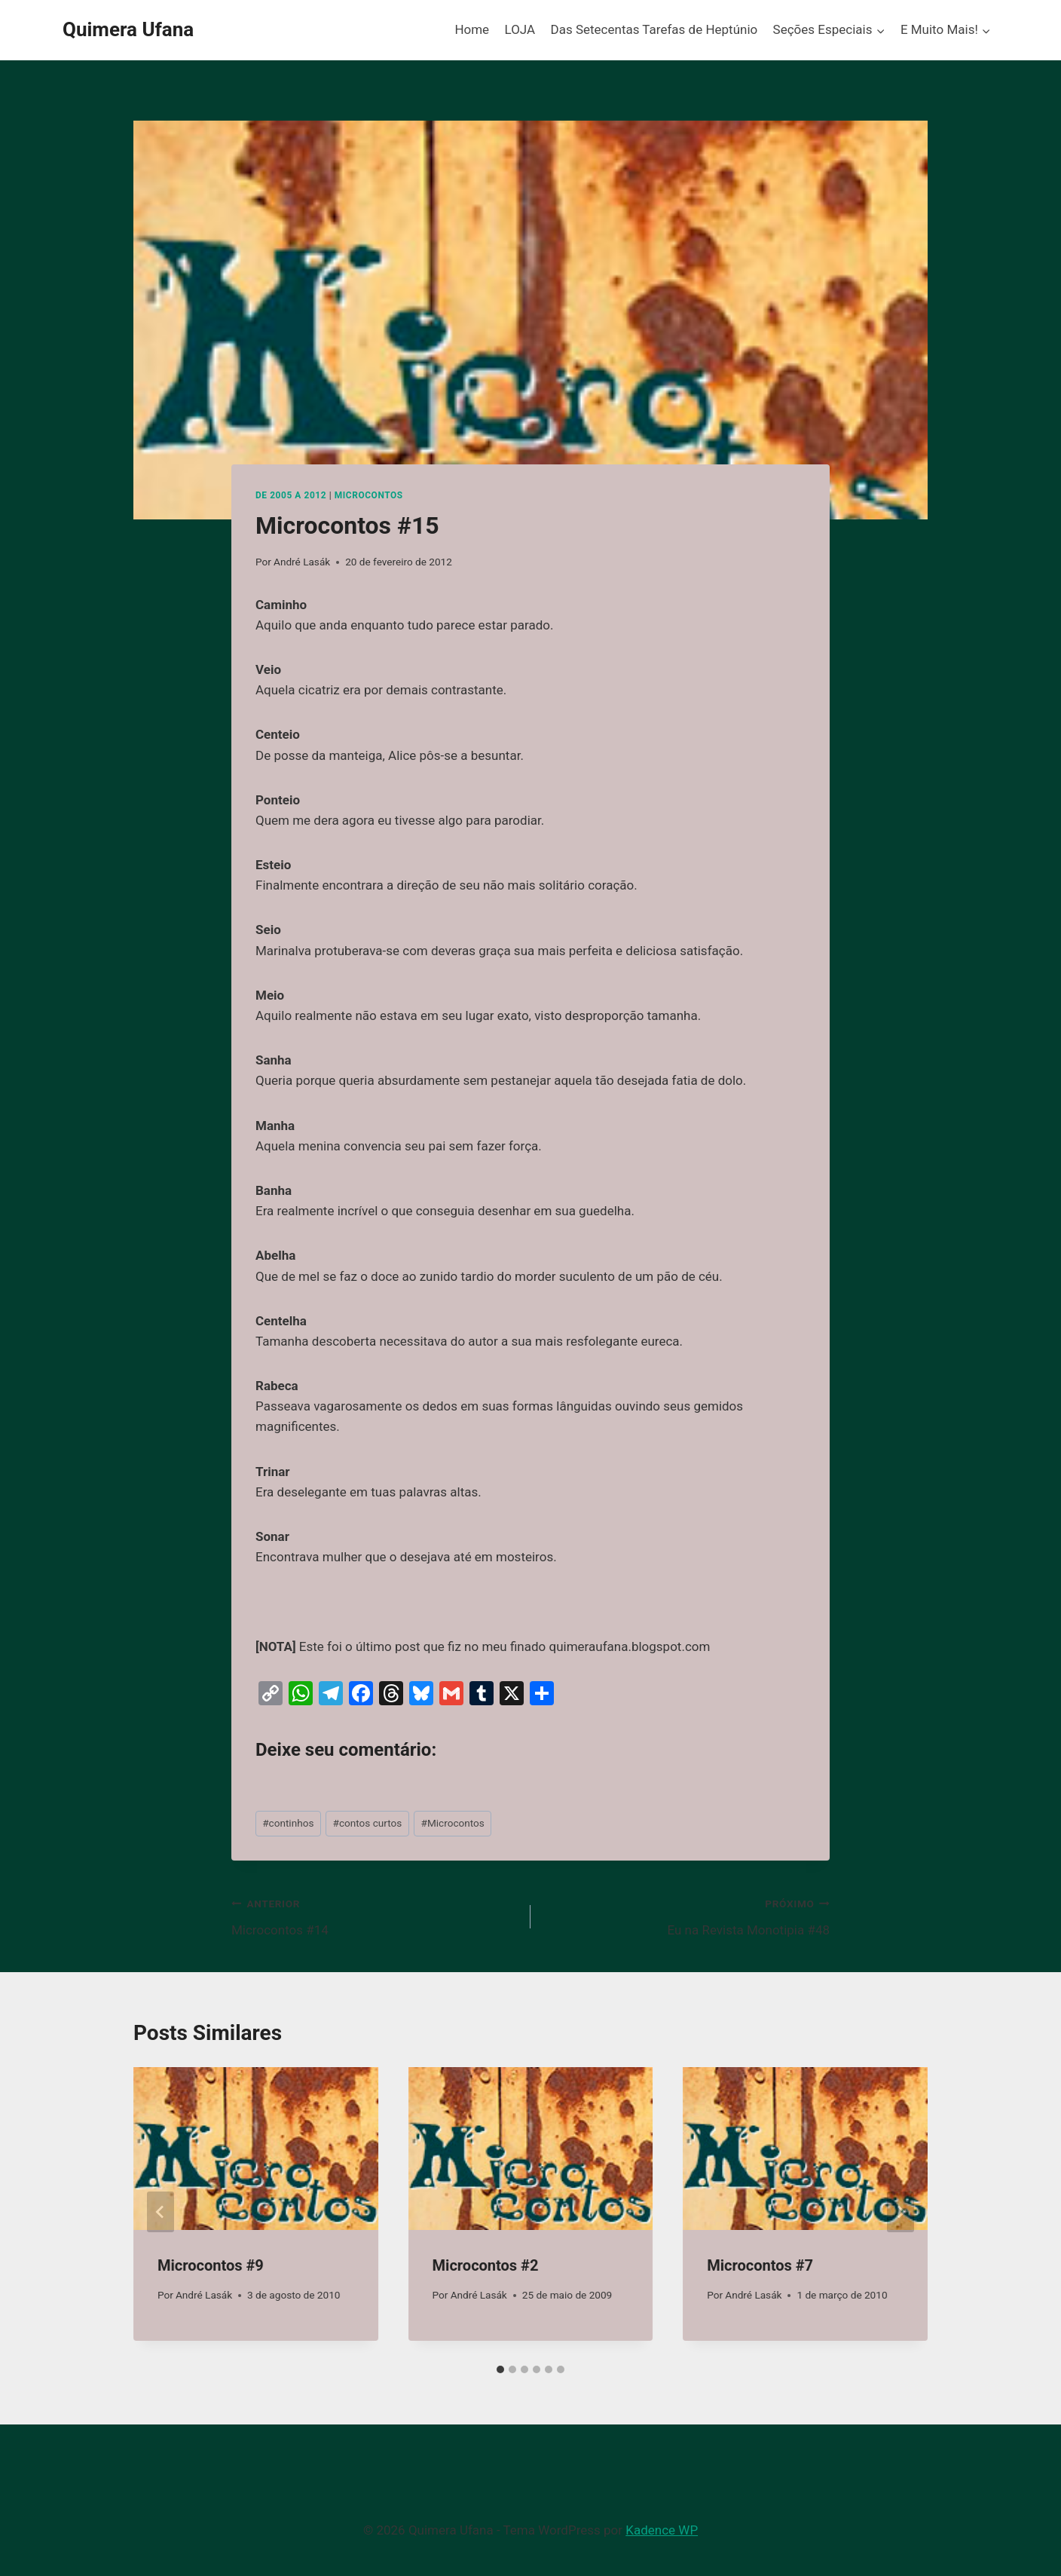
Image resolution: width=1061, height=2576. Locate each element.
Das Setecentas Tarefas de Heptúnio (654, 29)
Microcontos (369, 495)
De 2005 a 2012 (290, 495)
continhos (287, 1823)
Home (471, 29)
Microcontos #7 (760, 2265)
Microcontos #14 (374, 1915)
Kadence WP (661, 2530)
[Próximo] (900, 2212)
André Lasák (302, 562)
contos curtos (367, 1823)
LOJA (520, 29)
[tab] (500, 2369)
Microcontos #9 (210, 2265)
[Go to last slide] (160, 2212)
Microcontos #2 (486, 2265)
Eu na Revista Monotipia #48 (686, 1915)
